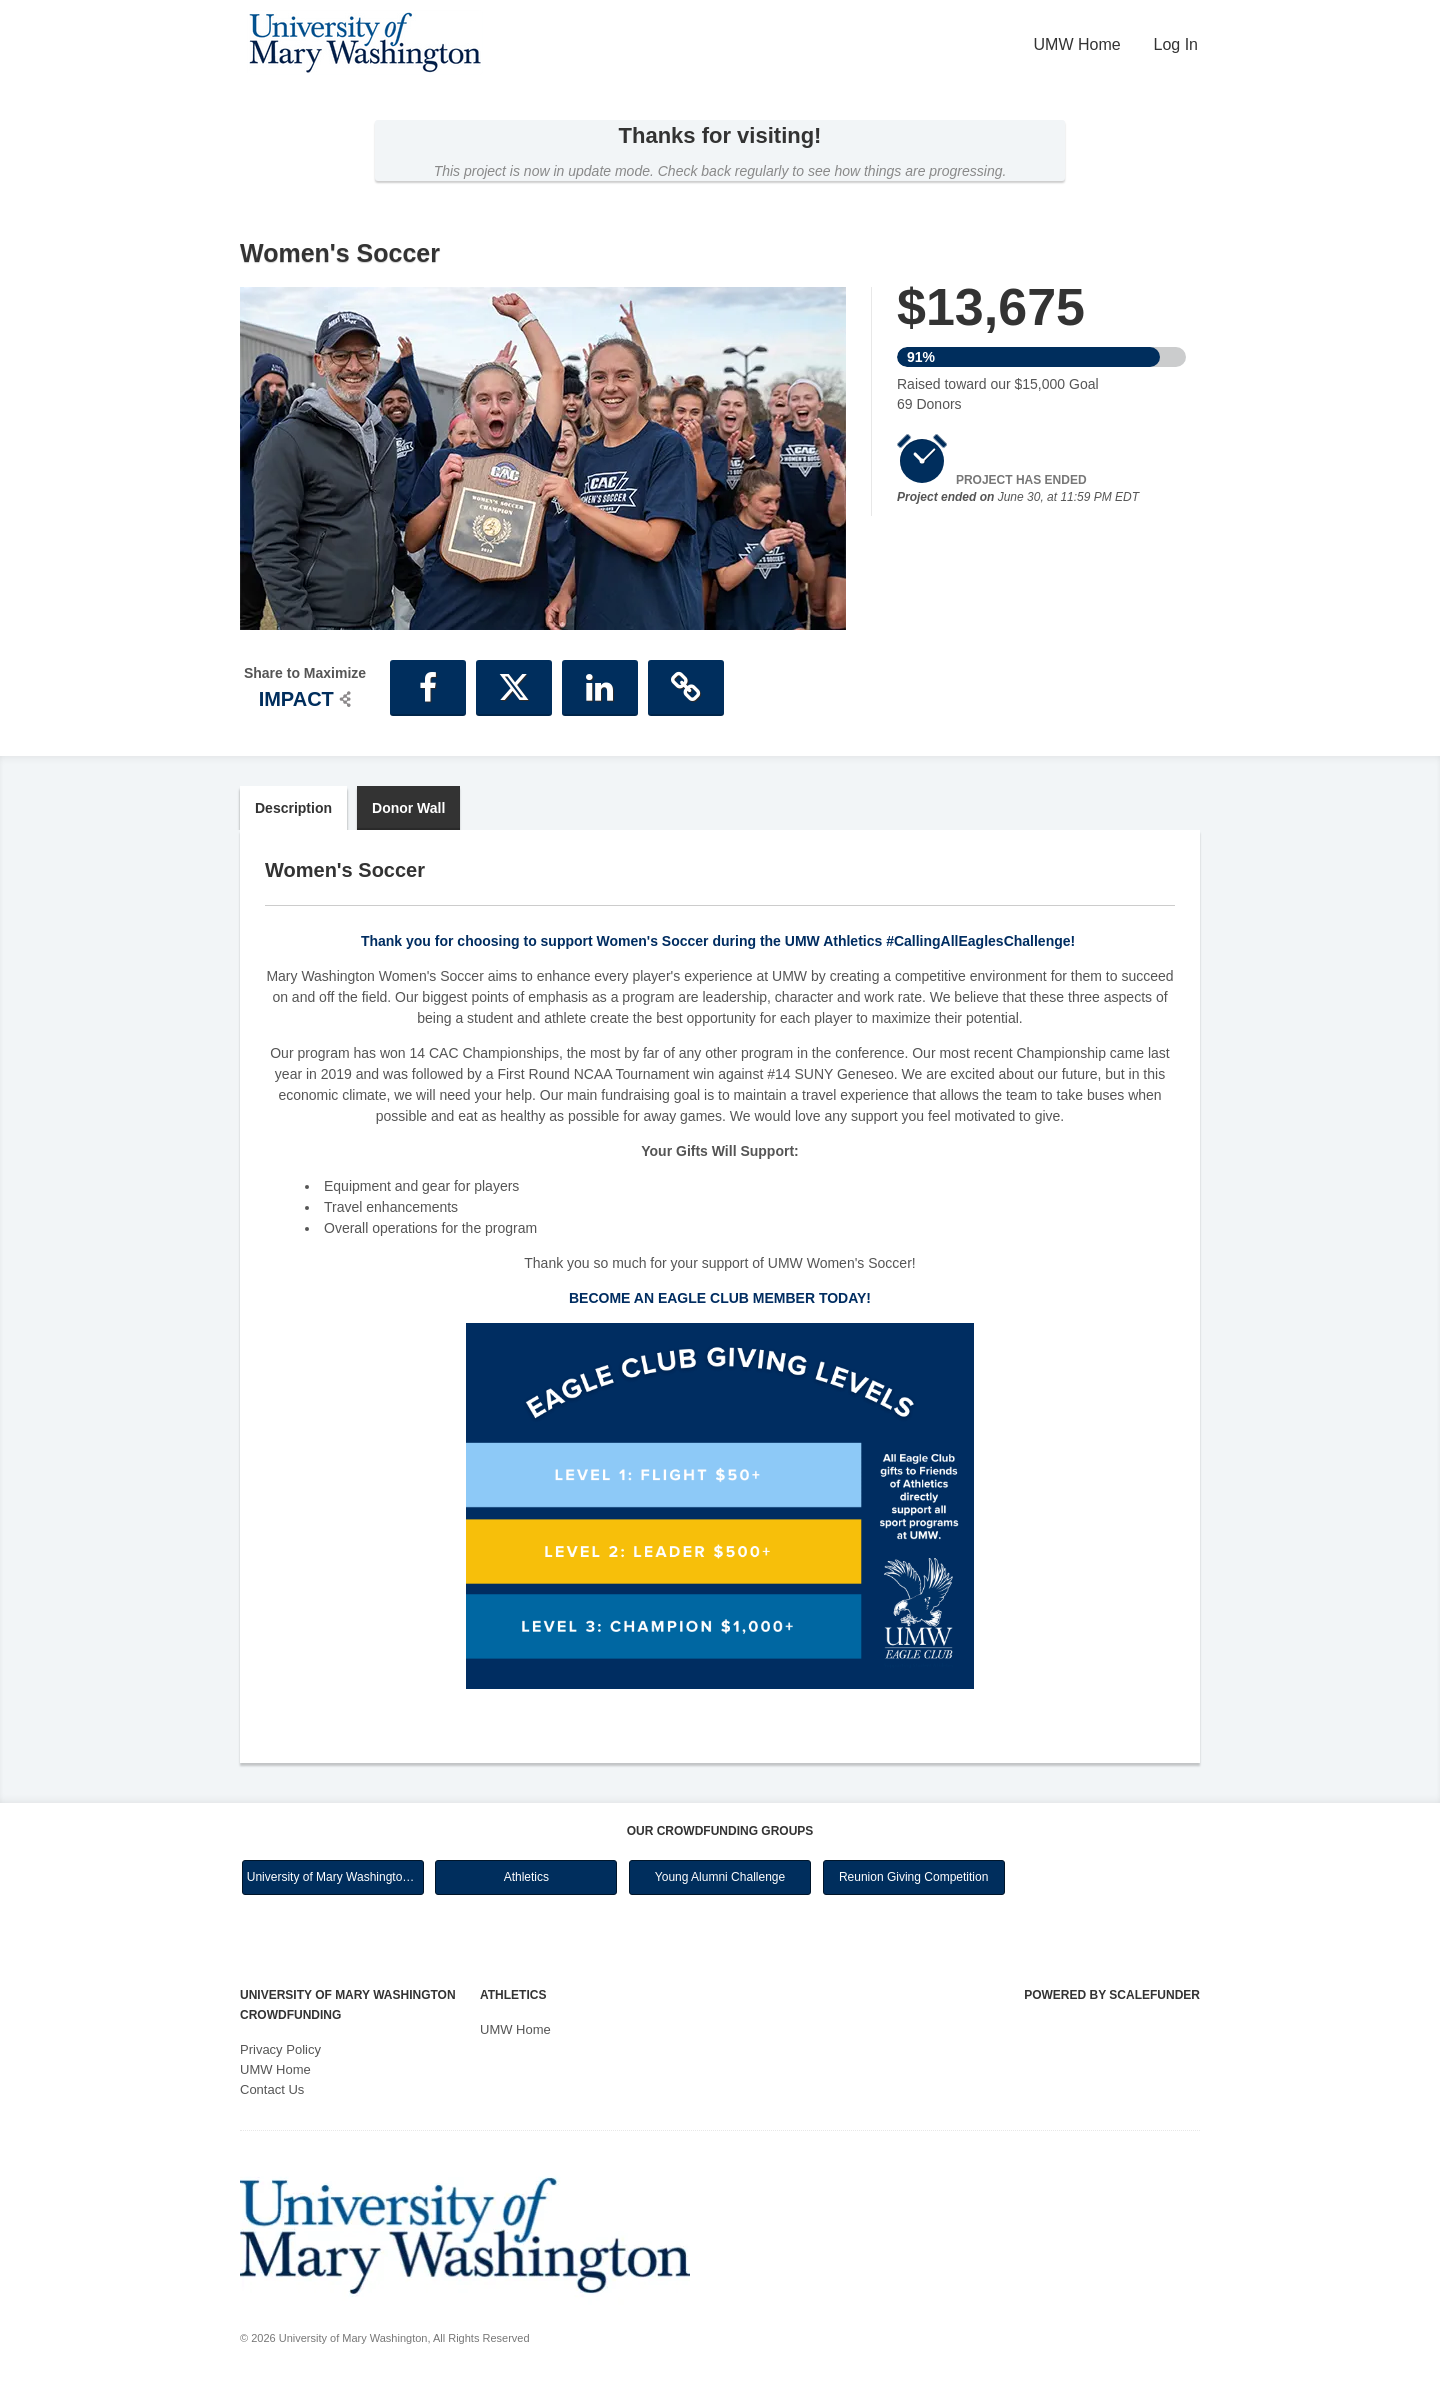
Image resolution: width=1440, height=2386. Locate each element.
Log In (1176, 44)
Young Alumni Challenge (720, 1877)
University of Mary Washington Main (335, 1877)
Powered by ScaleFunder (1112, 1995)
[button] (428, 688)
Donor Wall (408, 808)
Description (293, 808)
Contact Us (272, 2089)
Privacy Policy (280, 2049)
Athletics (526, 1877)
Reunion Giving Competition (913, 1877)
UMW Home (1077, 44)
